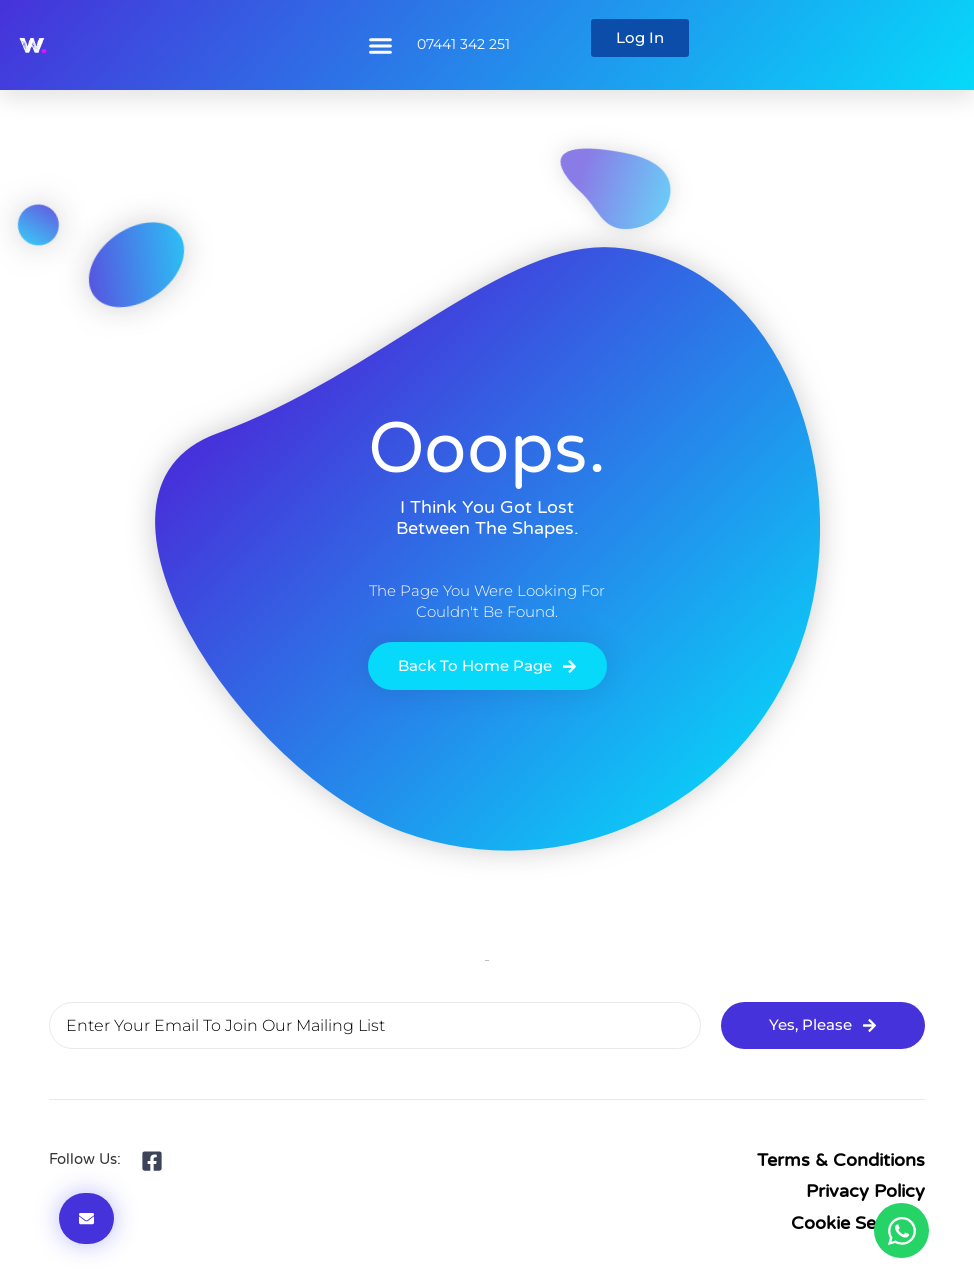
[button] (380, 45)
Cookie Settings (858, 1223)
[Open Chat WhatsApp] (901, 1230)
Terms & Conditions (841, 1160)
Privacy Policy (865, 1191)
